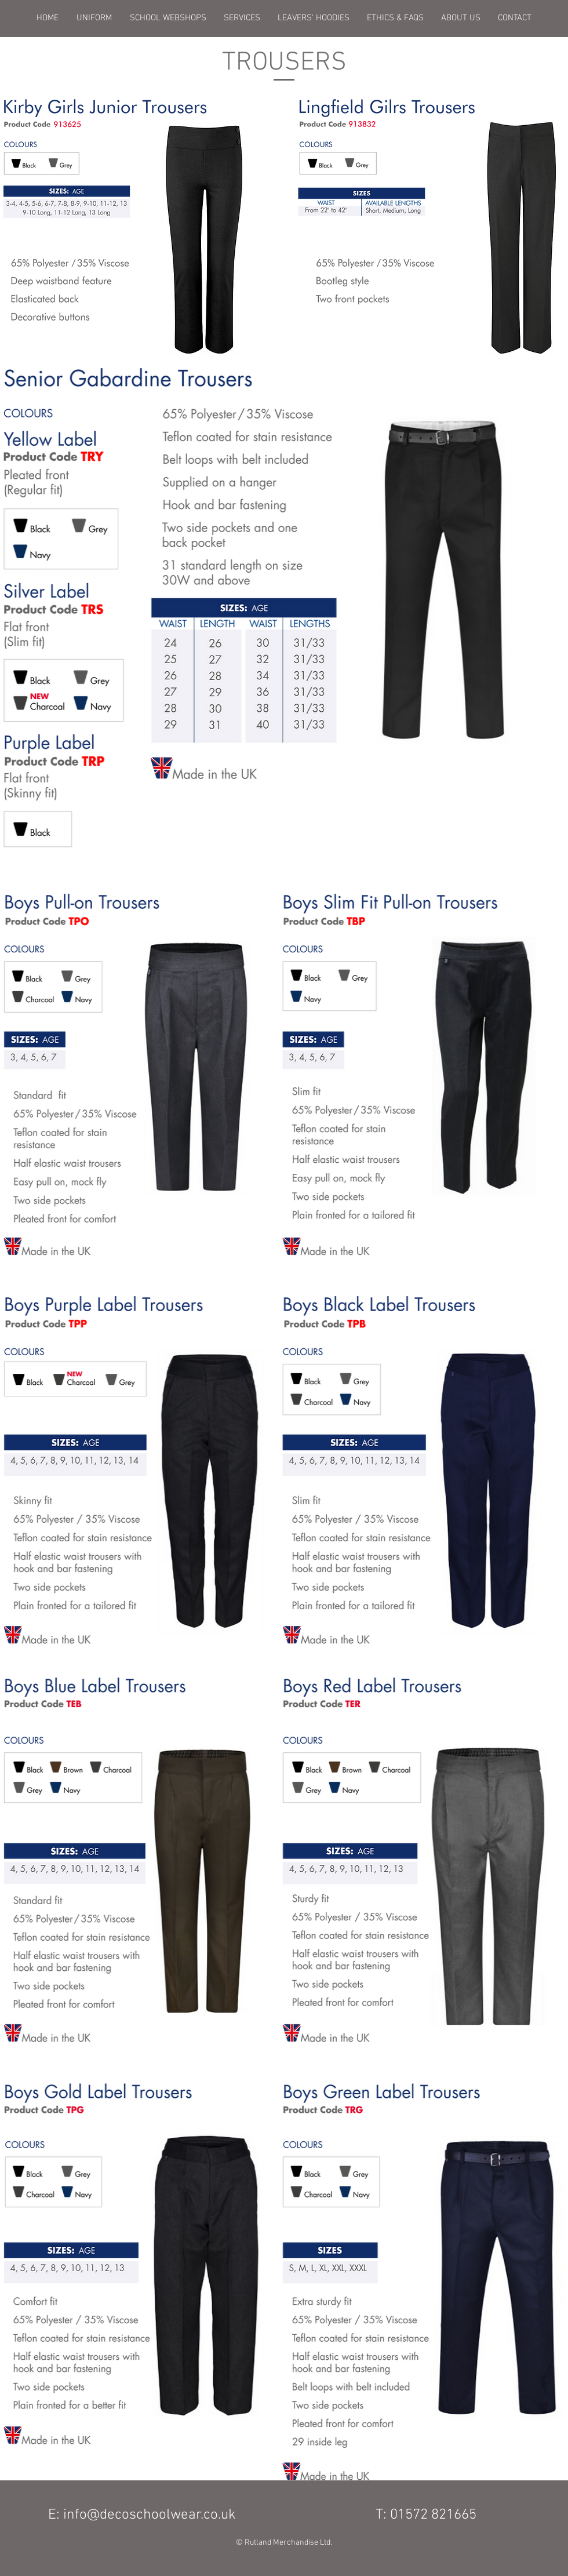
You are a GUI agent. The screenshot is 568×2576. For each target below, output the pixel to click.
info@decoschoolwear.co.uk (149, 2515)
